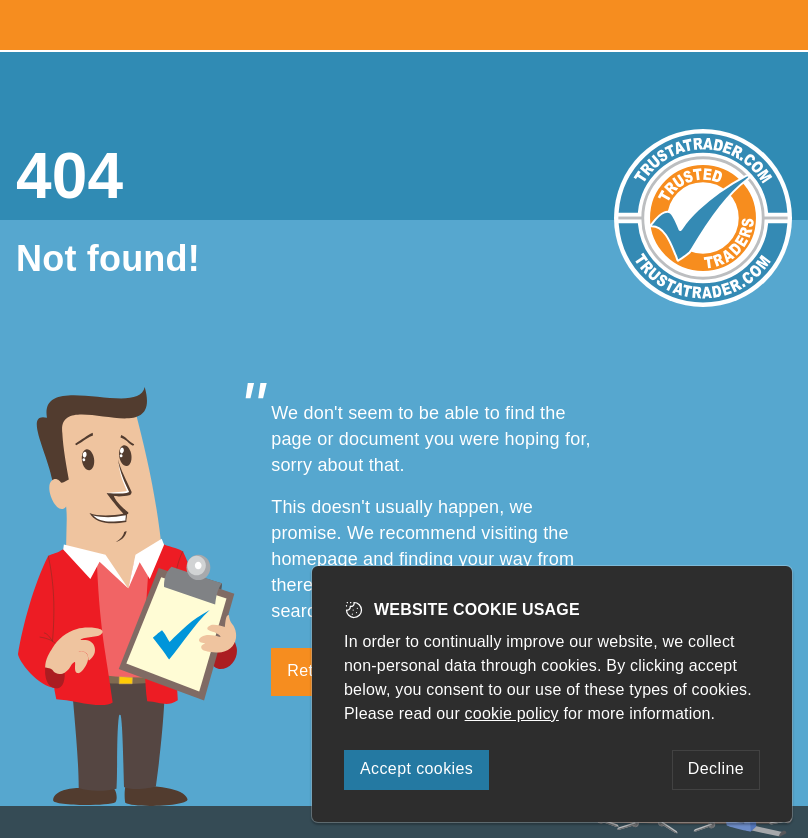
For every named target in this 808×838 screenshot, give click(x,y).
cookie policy (512, 713)
